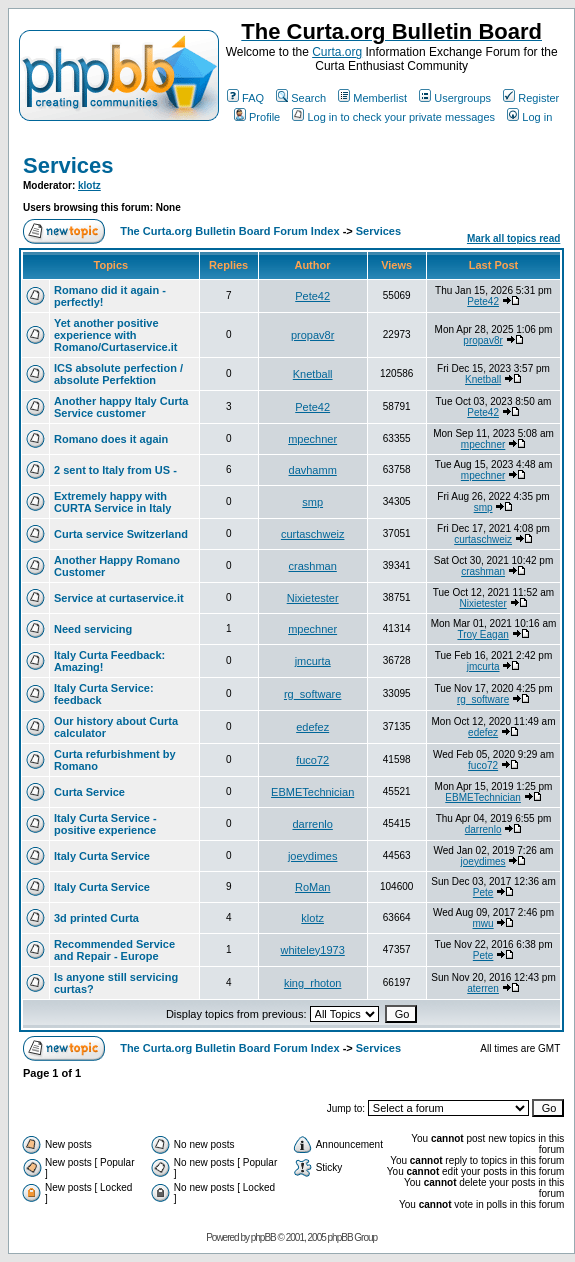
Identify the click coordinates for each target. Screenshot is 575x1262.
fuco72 (312, 760)
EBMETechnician (312, 792)
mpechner (312, 439)
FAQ (245, 98)
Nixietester (313, 598)
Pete (483, 892)
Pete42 (312, 296)
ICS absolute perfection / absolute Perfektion (118, 374)
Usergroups (455, 98)
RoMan (312, 887)
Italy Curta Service (102, 856)
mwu (483, 923)
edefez (312, 727)
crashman (313, 566)
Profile (257, 117)
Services (68, 165)
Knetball (313, 374)
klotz (89, 185)
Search (301, 98)
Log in (529, 117)
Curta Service (89, 792)
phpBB (263, 1237)
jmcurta (313, 661)
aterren (483, 988)
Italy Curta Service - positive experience (105, 824)
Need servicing (93, 629)
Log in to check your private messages (393, 117)
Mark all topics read (513, 238)
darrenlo (312, 824)
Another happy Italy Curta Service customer (121, 407)
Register (531, 98)
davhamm (313, 470)
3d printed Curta (96, 918)
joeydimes (313, 856)
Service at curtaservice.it (119, 598)
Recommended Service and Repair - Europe (114, 950)
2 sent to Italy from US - (115, 470)
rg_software (312, 694)
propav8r (312, 335)
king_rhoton (313, 983)
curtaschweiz (313, 534)
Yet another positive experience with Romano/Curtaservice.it (115, 335)
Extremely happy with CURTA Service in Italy (112, 502)
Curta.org (337, 52)
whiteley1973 (313, 950)
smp (312, 502)
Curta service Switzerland (121, 534)
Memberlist (372, 98)
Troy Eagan (482, 634)
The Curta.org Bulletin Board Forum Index (229, 231)
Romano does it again (111, 439)
